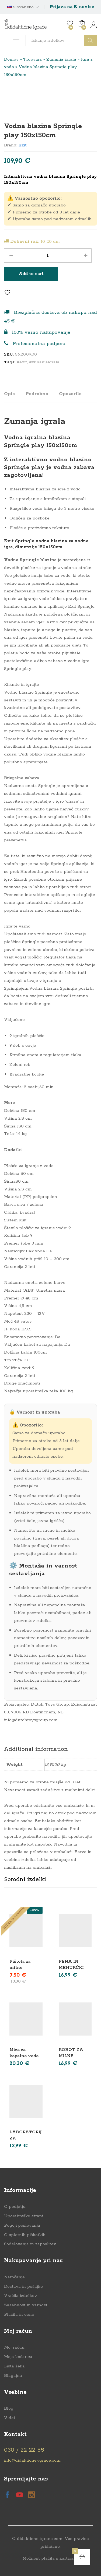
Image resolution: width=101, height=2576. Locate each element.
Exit (23, 145)
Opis (9, 393)
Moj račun (14, 2347)
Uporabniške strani (23, 2216)
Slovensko (20, 7)
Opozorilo (70, 393)
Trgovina (32, 59)
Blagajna (13, 2375)
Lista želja (14, 2366)
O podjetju (15, 2206)
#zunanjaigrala (44, 362)
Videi (9, 2418)
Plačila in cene (19, 2314)
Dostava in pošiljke (23, 2286)
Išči (90, 40)
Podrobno (37, 393)
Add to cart (31, 274)
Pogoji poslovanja (22, 2225)
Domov (11, 59)
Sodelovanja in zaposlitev (30, 2244)
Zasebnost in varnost (25, 2305)
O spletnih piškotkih (25, 2235)
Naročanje (14, 2277)
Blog (8, 2408)
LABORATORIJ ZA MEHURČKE (25, 2138)
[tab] (12, 396)
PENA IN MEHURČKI (71, 1964)
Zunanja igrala (61, 59)
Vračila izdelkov (20, 2296)
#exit (22, 362)
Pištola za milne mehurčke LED (25, 1968)
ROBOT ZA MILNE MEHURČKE (72, 2056)
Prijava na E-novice (72, 7)
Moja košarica (18, 2357)
